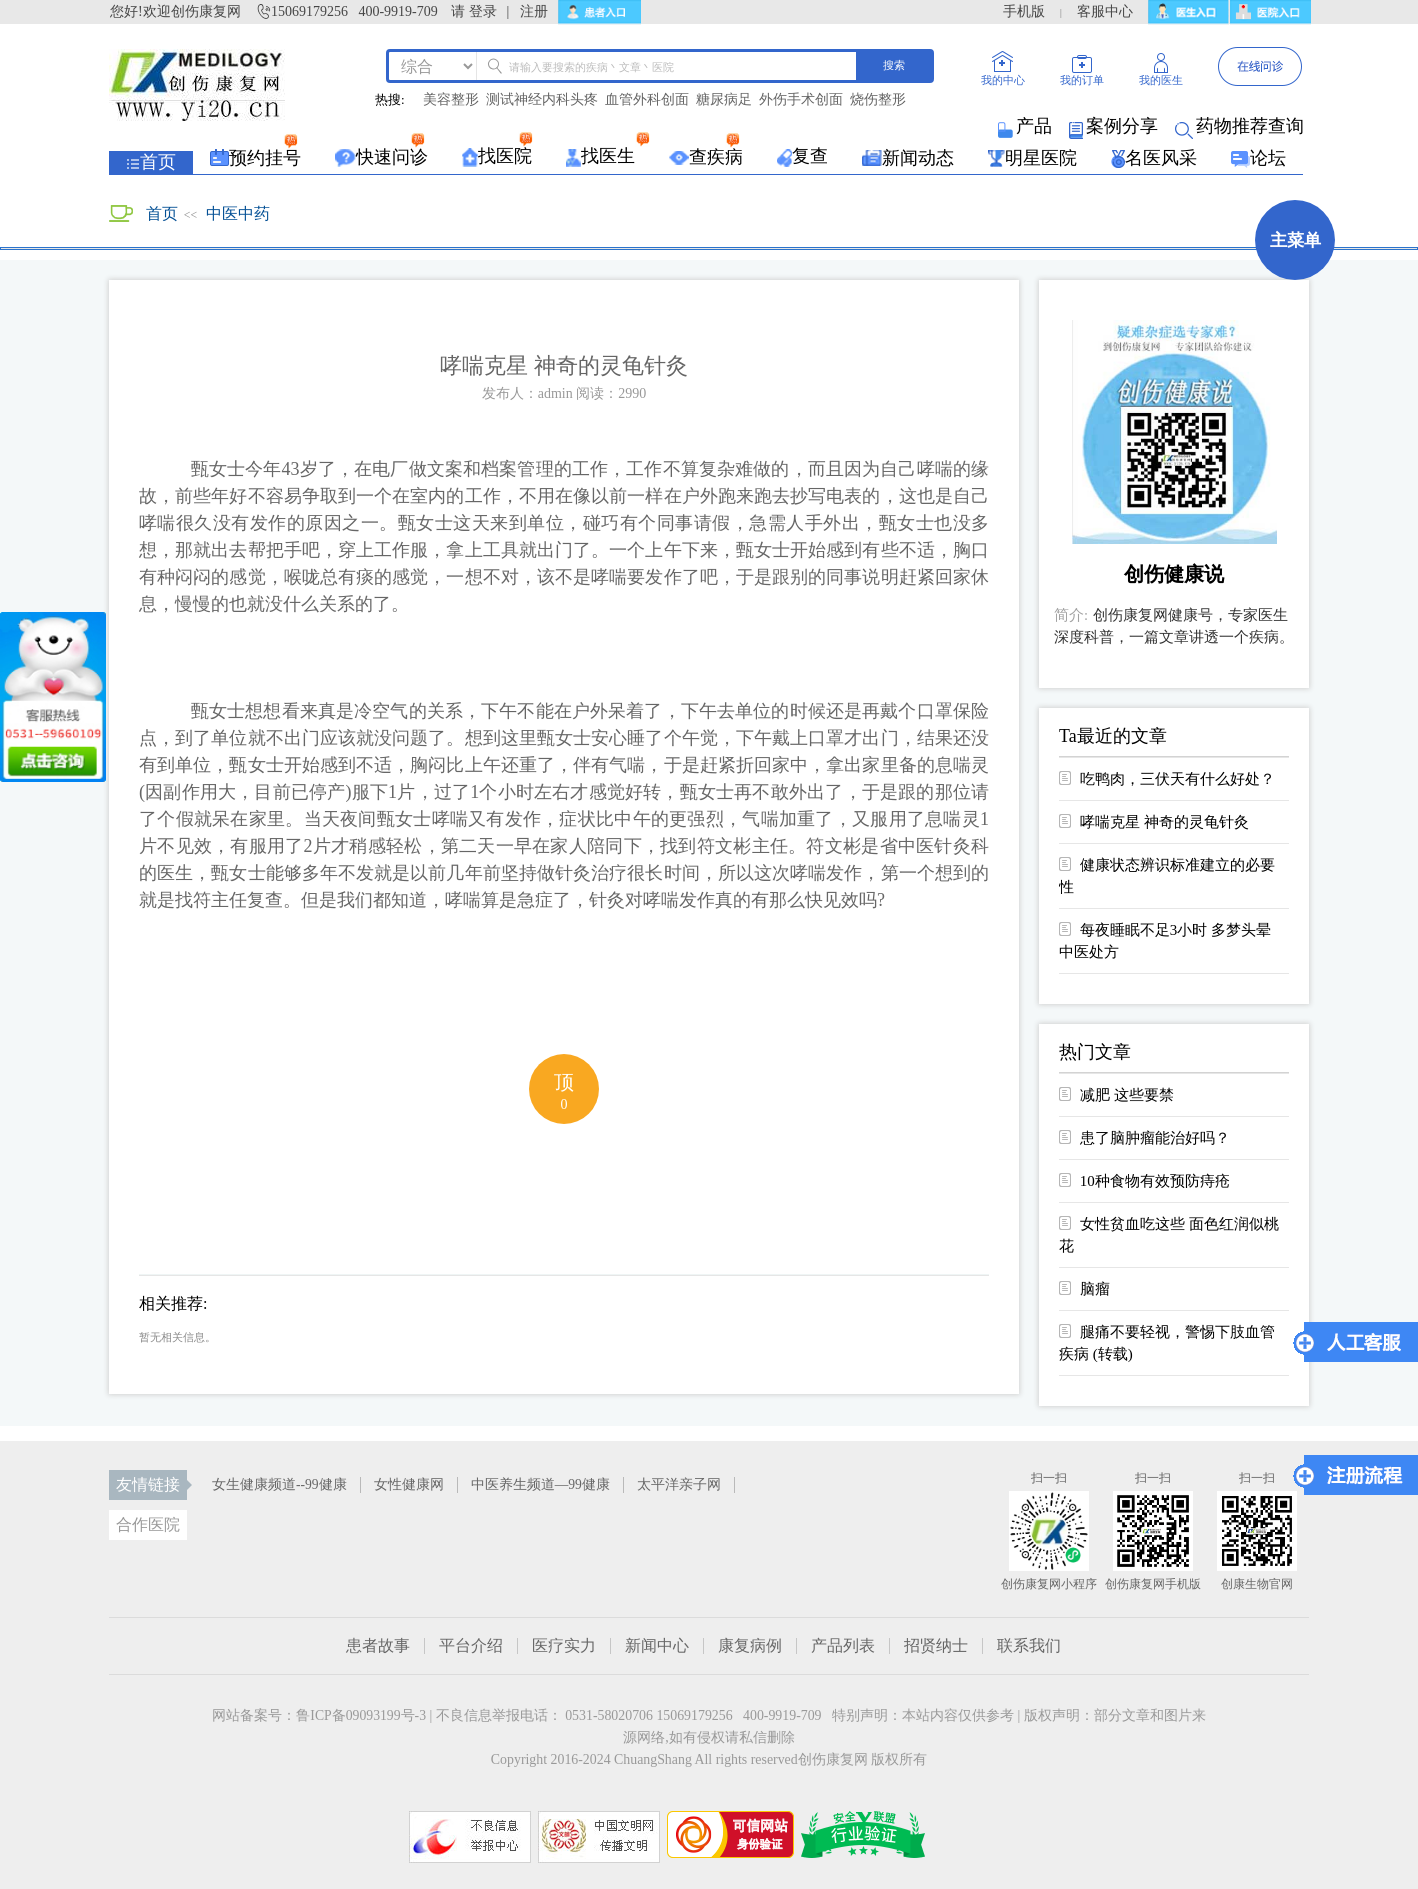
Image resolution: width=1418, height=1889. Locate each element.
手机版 (1024, 11)
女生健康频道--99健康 (279, 1484)
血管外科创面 (647, 100)
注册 (534, 11)
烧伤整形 (878, 100)
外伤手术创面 (801, 100)
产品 (1026, 126)
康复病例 (750, 1646)
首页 (162, 213)
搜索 (894, 65)
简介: (1071, 615)
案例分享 (1115, 126)
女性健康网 (409, 1484)
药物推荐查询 (1241, 126)
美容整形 (451, 100)
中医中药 (238, 213)
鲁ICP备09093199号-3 (361, 1715)
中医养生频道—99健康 (540, 1484)
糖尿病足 (724, 100)
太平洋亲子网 (679, 1484)
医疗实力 (564, 1646)
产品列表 (843, 1646)
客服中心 (1105, 11)
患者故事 (378, 1646)
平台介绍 (471, 1646)
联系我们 (1029, 1646)
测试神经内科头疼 (542, 100)
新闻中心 (657, 1646)
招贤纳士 (936, 1646)
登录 (483, 11)
